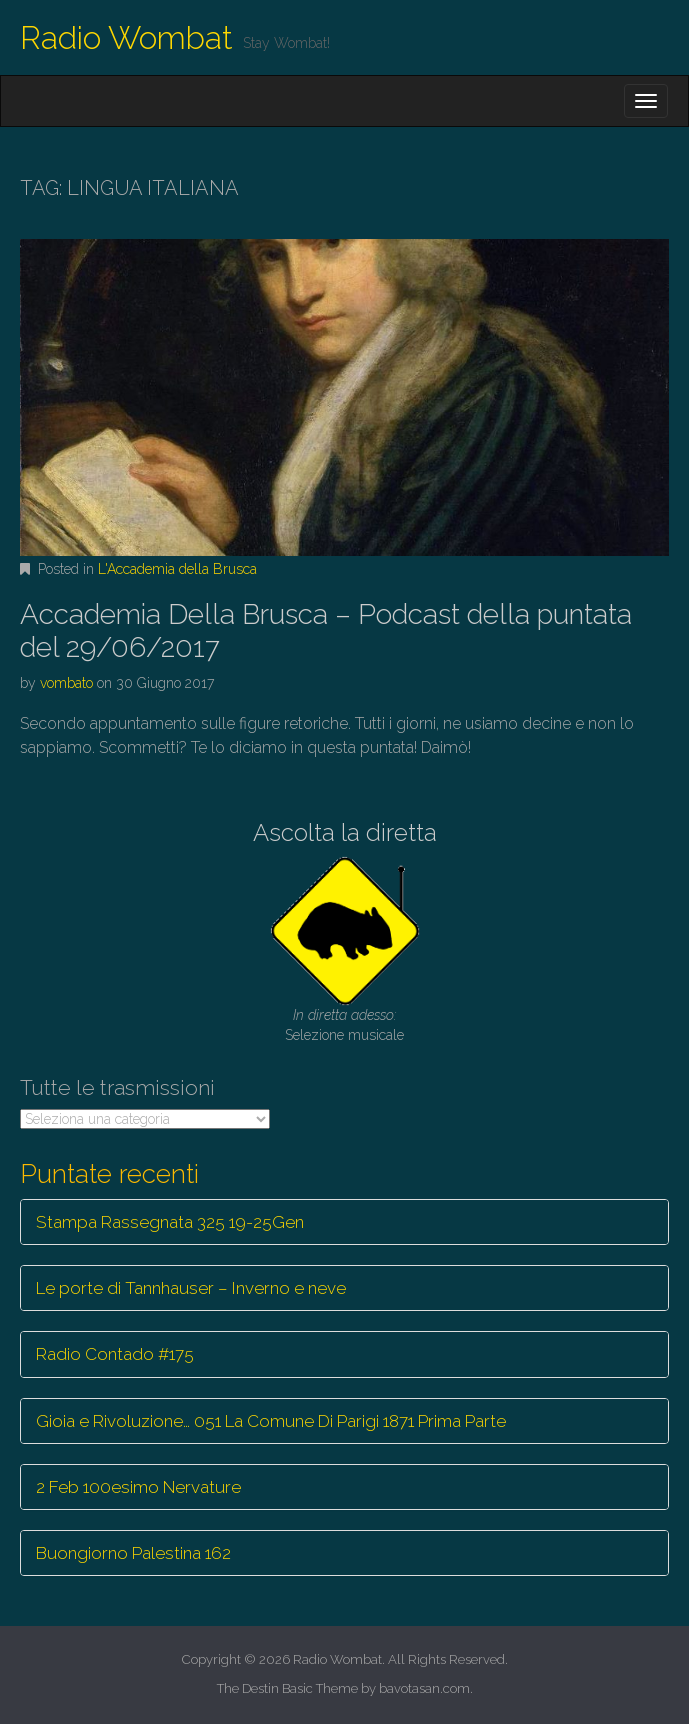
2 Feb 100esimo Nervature (138, 1487)
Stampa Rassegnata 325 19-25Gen (170, 1222)
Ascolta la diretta (345, 832)
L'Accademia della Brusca (177, 569)
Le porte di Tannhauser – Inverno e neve (191, 1288)
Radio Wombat (126, 37)
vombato (66, 683)
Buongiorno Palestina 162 (133, 1553)
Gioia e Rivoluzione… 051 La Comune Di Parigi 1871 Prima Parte (271, 1421)
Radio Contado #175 (115, 1354)
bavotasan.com (424, 1688)
